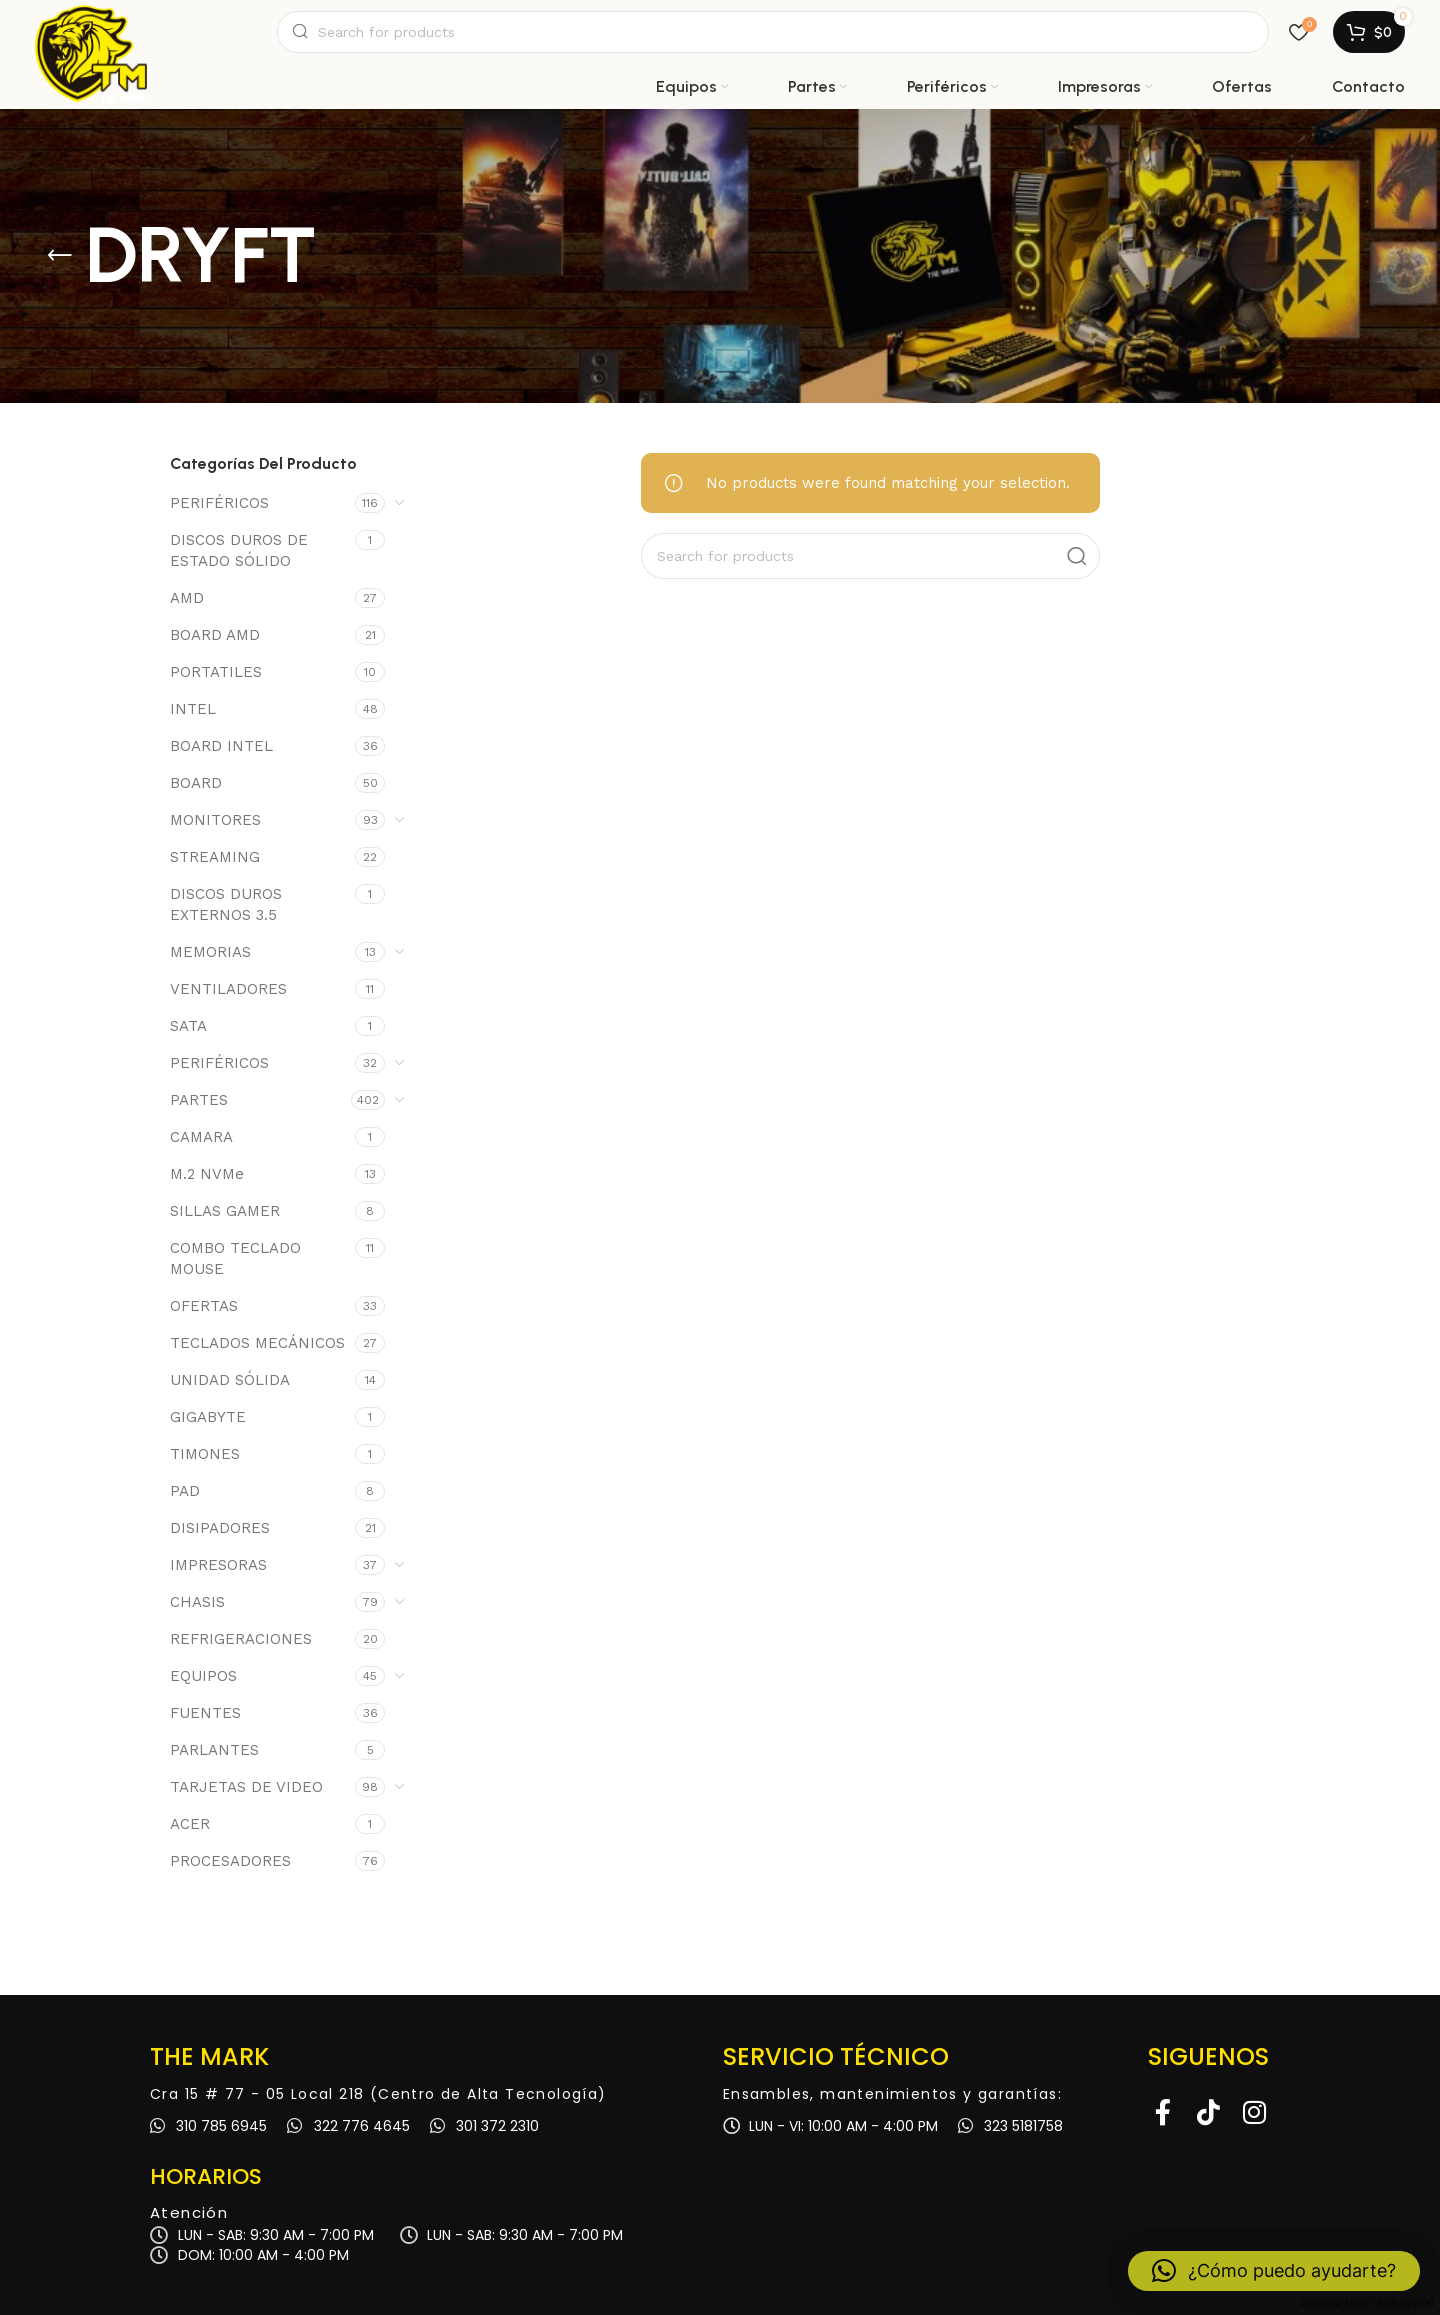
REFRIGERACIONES (241, 1639)
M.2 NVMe (207, 1174)
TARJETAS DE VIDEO (246, 1787)
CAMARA (201, 1137)
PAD (185, 1491)
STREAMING (215, 857)
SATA (188, 1026)
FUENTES (205, 1713)
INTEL (193, 709)
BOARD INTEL (221, 746)
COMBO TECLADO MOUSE (235, 1258)
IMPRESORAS (218, 1565)
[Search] (773, 32)
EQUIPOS (203, 1676)
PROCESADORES (230, 1861)
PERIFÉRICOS (219, 503)
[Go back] (60, 256)
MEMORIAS (210, 952)
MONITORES (215, 820)
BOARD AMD (215, 635)
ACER (190, 1824)
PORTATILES (216, 672)
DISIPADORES (220, 1528)
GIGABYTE (208, 1417)
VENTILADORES (228, 989)
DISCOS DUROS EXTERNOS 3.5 (226, 904)
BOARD (196, 783)
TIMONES (205, 1454)
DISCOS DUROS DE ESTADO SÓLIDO (239, 550)
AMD (187, 598)
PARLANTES (214, 1750)
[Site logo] (91, 32)
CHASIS (197, 1602)
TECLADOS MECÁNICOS (257, 1343)
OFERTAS (204, 1306)
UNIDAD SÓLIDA (230, 1380)
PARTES (199, 1100)
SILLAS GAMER (225, 1211)
